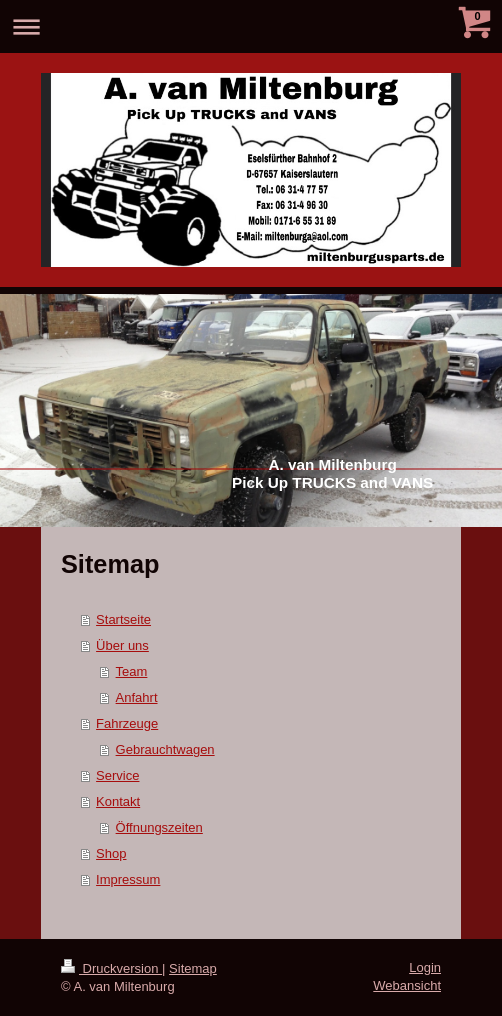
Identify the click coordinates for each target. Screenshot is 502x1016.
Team (132, 671)
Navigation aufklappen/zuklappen (251, 26)
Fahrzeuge (127, 723)
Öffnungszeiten (159, 827)
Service (117, 775)
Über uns (122, 645)
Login (425, 967)
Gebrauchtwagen (165, 749)
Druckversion (111, 968)
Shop (111, 853)
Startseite (123, 619)
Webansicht (407, 985)
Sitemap (193, 968)
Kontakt (118, 801)
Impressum (128, 879)
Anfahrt (137, 697)
